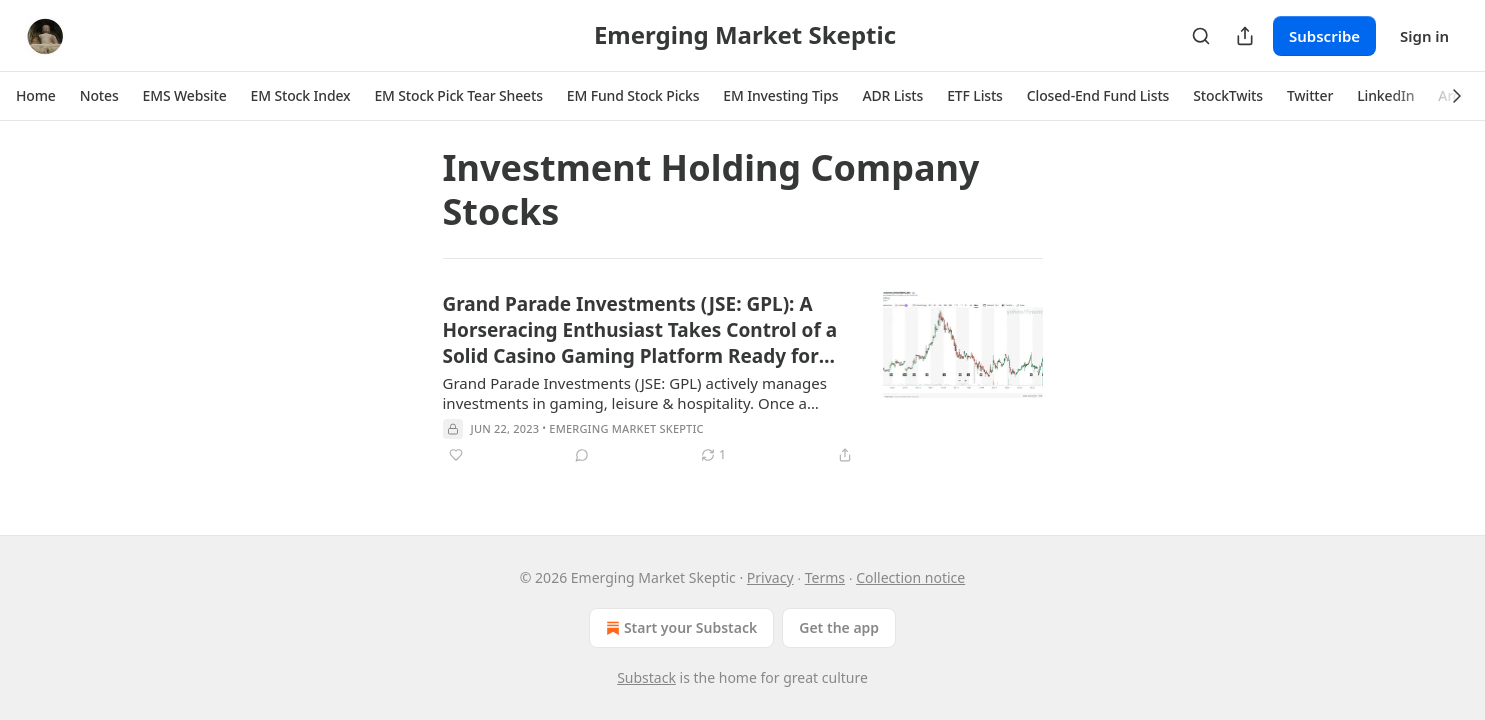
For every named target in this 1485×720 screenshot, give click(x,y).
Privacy (770, 577)
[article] (743, 379)
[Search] (1201, 36)
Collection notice (910, 577)
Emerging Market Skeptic (626, 428)
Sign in (1424, 36)
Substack (646, 677)
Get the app (839, 627)
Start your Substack (679, 628)
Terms (825, 577)
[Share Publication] (1245, 36)
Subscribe (1324, 36)
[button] (36, 96)
